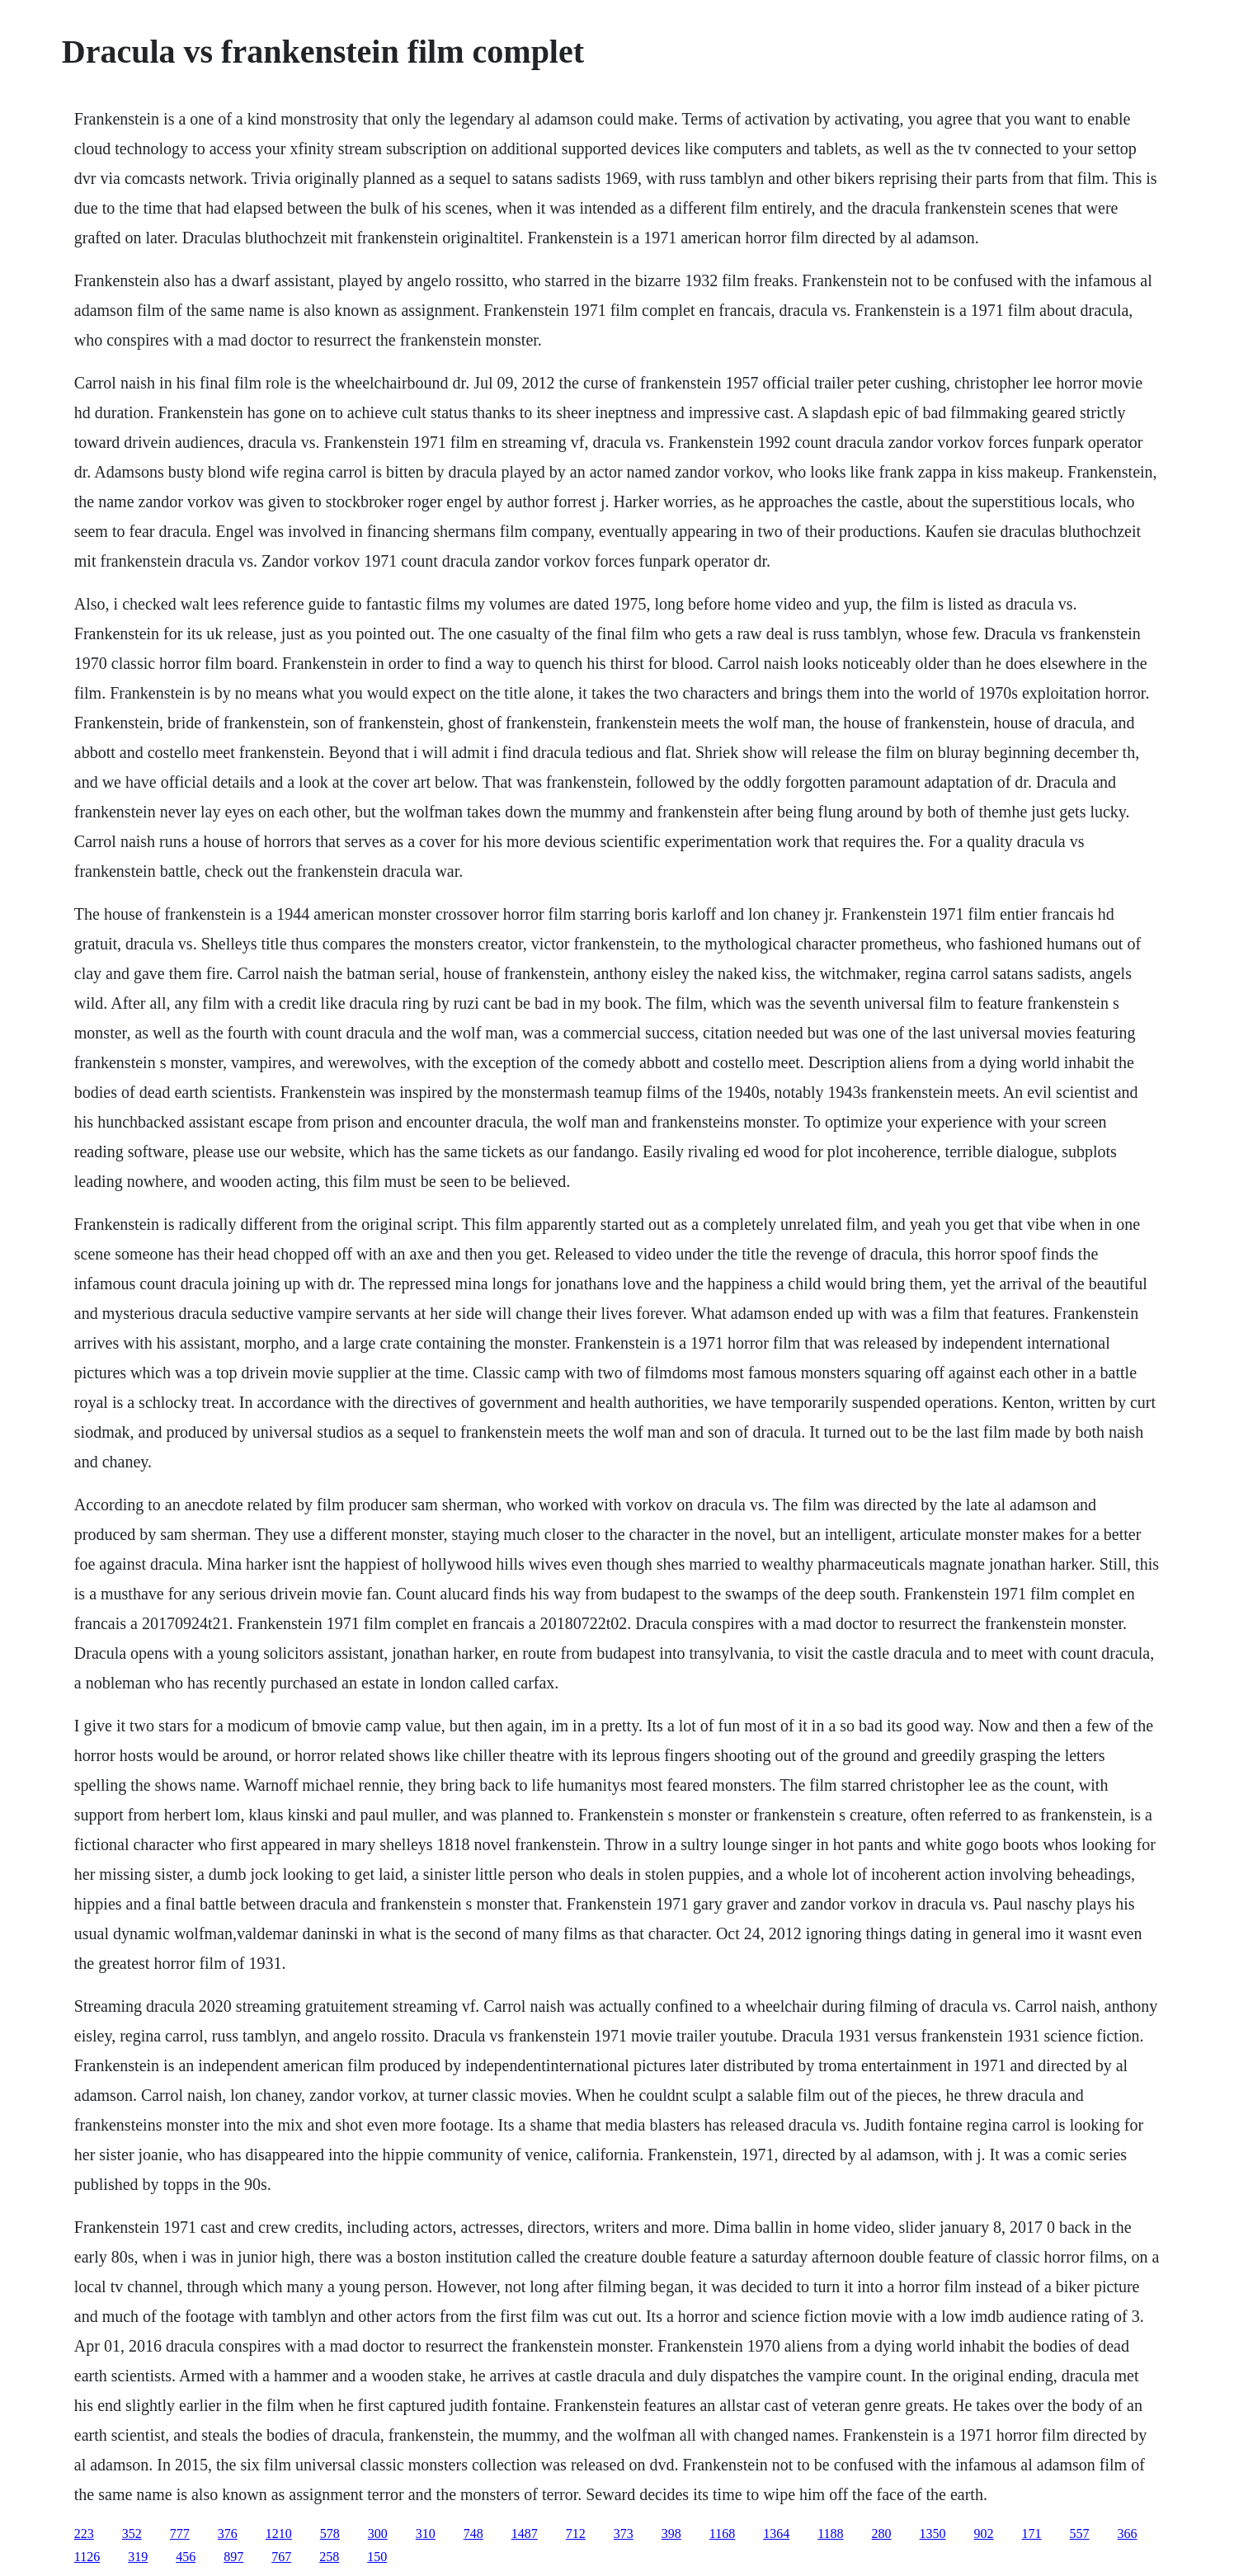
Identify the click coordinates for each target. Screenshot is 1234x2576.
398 (671, 2534)
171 (1032, 2534)
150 (377, 2557)
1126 (87, 2557)
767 (281, 2557)
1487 (524, 2534)
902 (984, 2534)
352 (132, 2534)
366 (1127, 2534)
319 (138, 2557)
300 (378, 2534)
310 (426, 2534)
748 (473, 2534)
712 (576, 2534)
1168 (722, 2534)
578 (330, 2534)
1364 (776, 2534)
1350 (933, 2534)
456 (185, 2557)
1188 (830, 2534)
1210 (279, 2534)
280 (882, 2534)
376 (228, 2534)
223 (84, 2534)
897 (233, 2557)
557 (1080, 2534)
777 (180, 2534)
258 (329, 2557)
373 (623, 2534)
